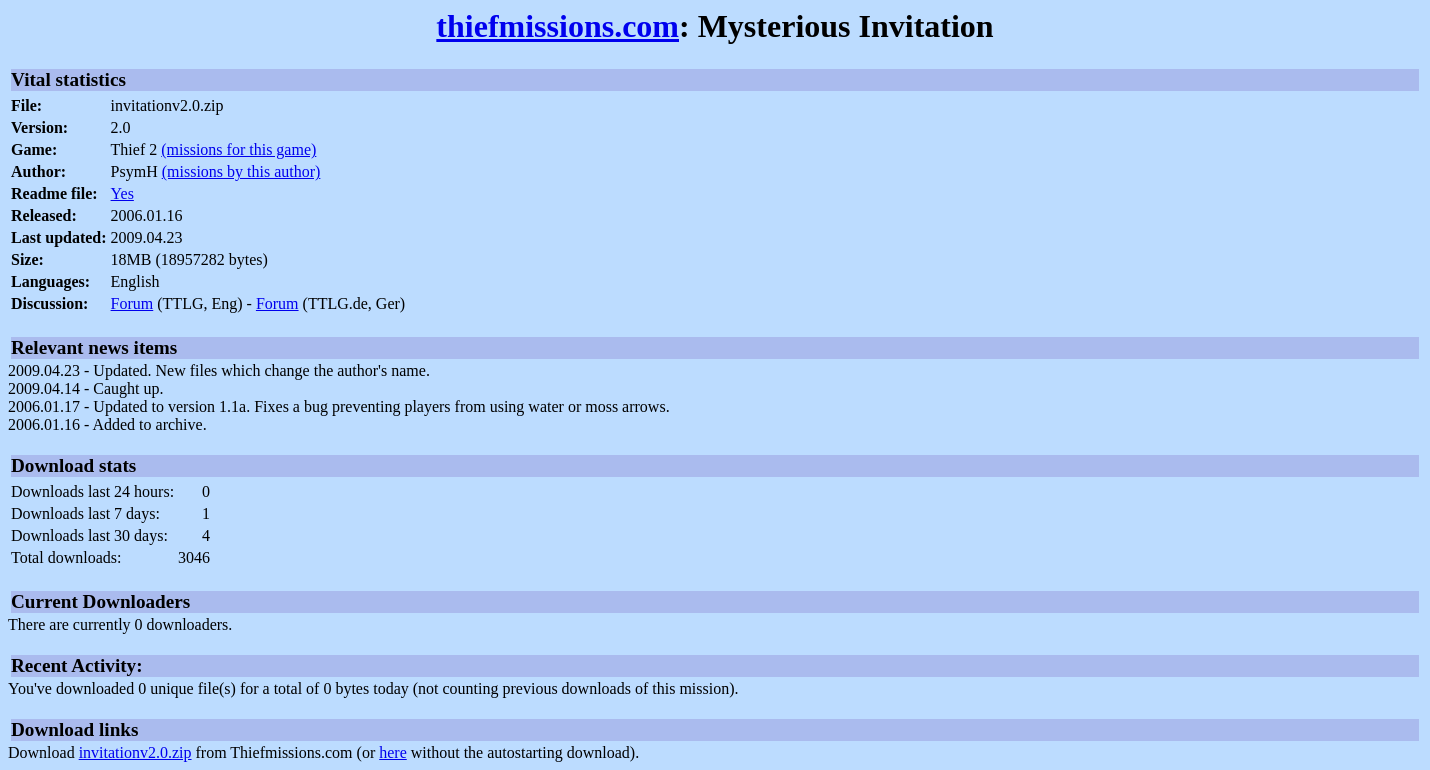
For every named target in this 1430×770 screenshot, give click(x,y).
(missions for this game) (238, 149)
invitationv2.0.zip (135, 752)
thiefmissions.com (557, 26)
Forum (132, 303)
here (393, 752)
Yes (122, 193)
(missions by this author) (241, 171)
